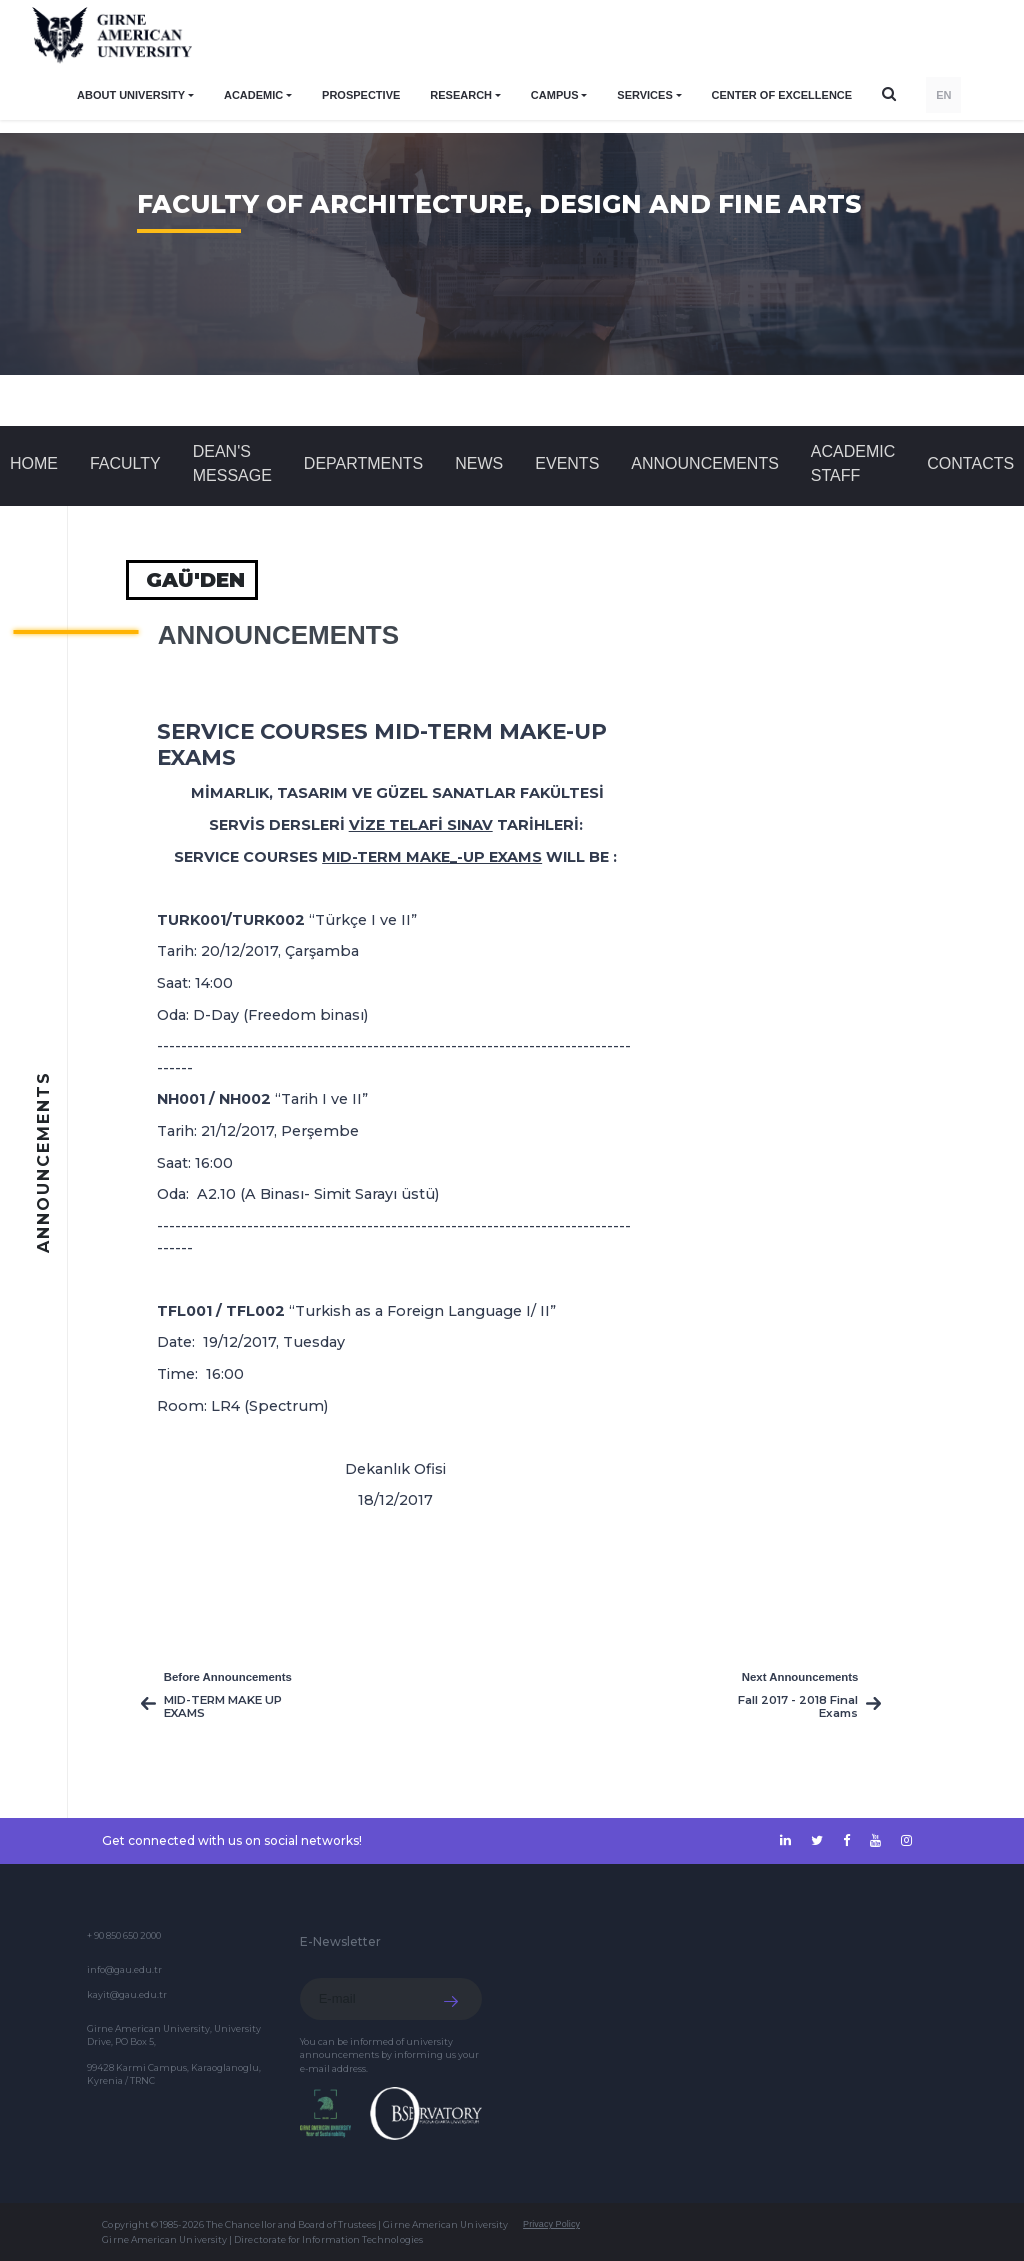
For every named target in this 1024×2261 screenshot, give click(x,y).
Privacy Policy (551, 2224)
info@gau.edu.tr (124, 1969)
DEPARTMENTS (363, 463)
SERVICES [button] (644, 95)
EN (943, 95)
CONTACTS (970, 463)
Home (34, 463)
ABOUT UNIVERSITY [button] (131, 95)
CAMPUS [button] (555, 95)
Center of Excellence (782, 95)
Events (567, 463)
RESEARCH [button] (461, 95)
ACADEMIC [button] (253, 95)
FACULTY (125, 463)
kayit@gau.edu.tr (127, 1994)
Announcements (705, 463)
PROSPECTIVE (361, 95)
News (479, 463)
